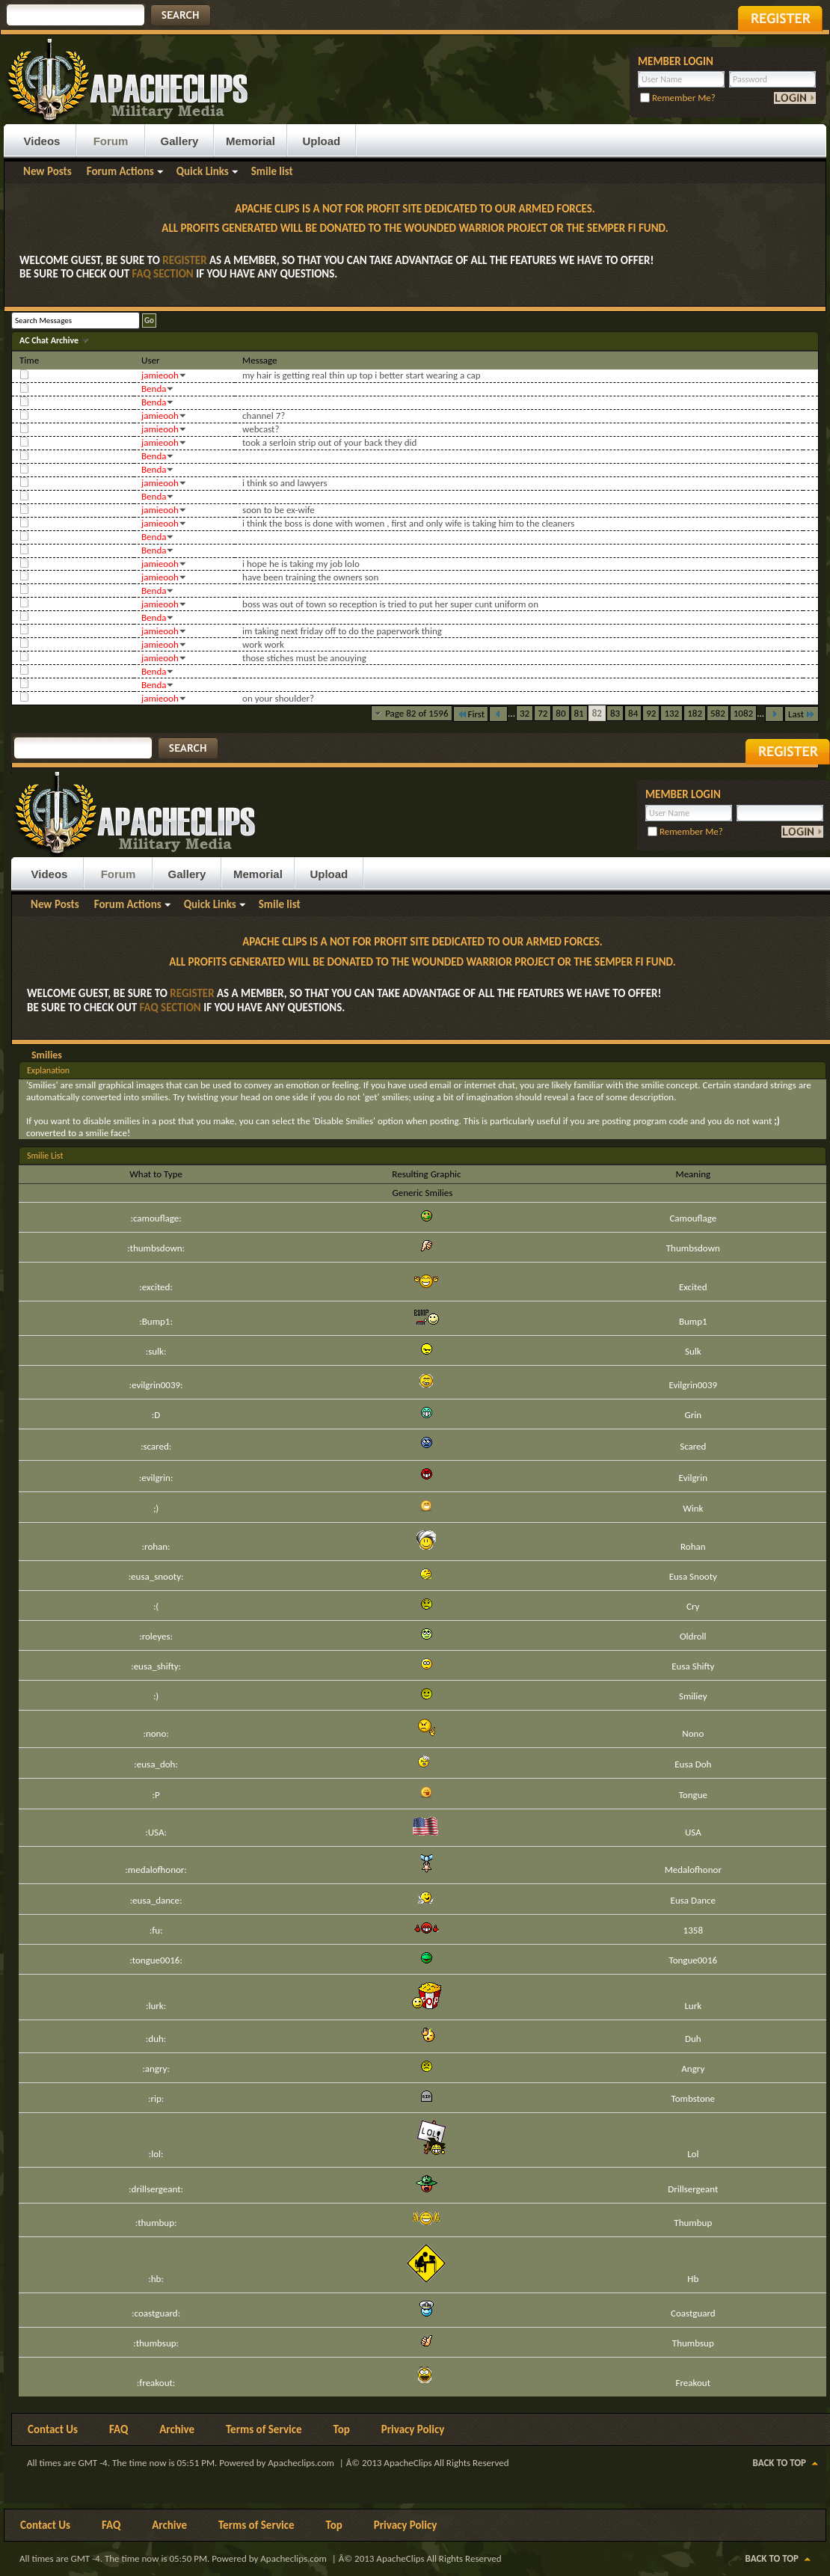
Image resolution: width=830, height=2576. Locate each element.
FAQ (118, 2429)
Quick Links (202, 171)
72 (542, 713)
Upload (321, 141)
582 (717, 713)
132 (671, 713)
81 (579, 713)
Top (341, 2429)
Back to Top (779, 2462)
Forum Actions (120, 171)
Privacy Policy (413, 2429)
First (471, 714)
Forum (111, 141)
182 (694, 713)
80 (560, 713)
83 (615, 713)
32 (524, 713)
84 (633, 713)
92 (651, 713)
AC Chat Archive (50, 340)
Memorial (250, 141)
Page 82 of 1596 (416, 713)
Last (801, 714)
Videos (42, 141)
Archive (176, 2429)
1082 (743, 713)
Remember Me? (678, 97)
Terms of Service (264, 2429)
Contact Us (53, 2429)
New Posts (47, 171)
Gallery (180, 141)
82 (597, 713)
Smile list (272, 171)
